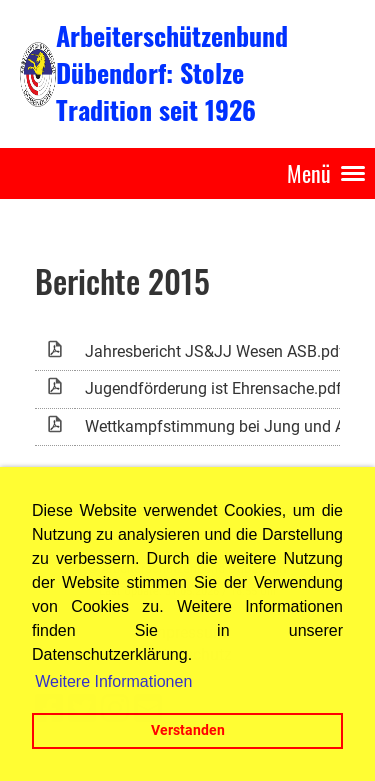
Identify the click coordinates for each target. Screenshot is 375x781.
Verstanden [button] (188, 730)
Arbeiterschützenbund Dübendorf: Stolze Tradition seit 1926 (172, 73)
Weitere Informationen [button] (113, 681)
